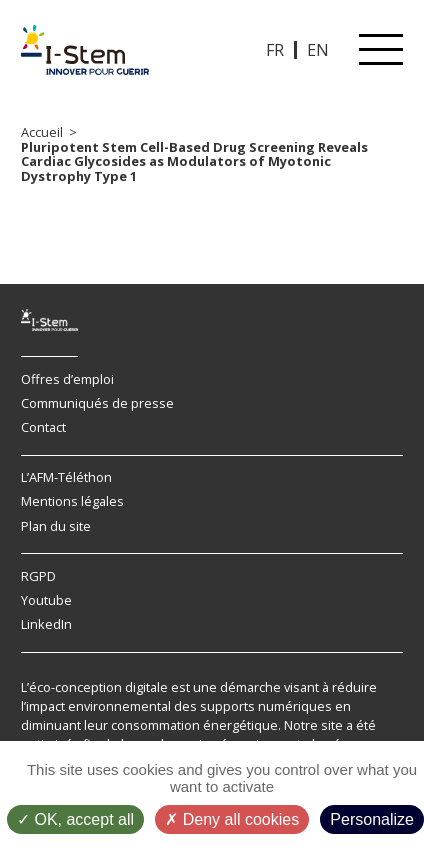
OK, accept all (75, 819)
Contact (43, 427)
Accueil (42, 132)
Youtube (46, 600)
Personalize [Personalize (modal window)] (372, 819)
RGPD (38, 576)
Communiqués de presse (97, 403)
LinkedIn (46, 624)
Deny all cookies (232, 819)
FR (275, 50)
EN (318, 50)
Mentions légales (72, 501)
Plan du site (56, 526)
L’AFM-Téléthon (66, 477)
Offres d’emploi (67, 379)
